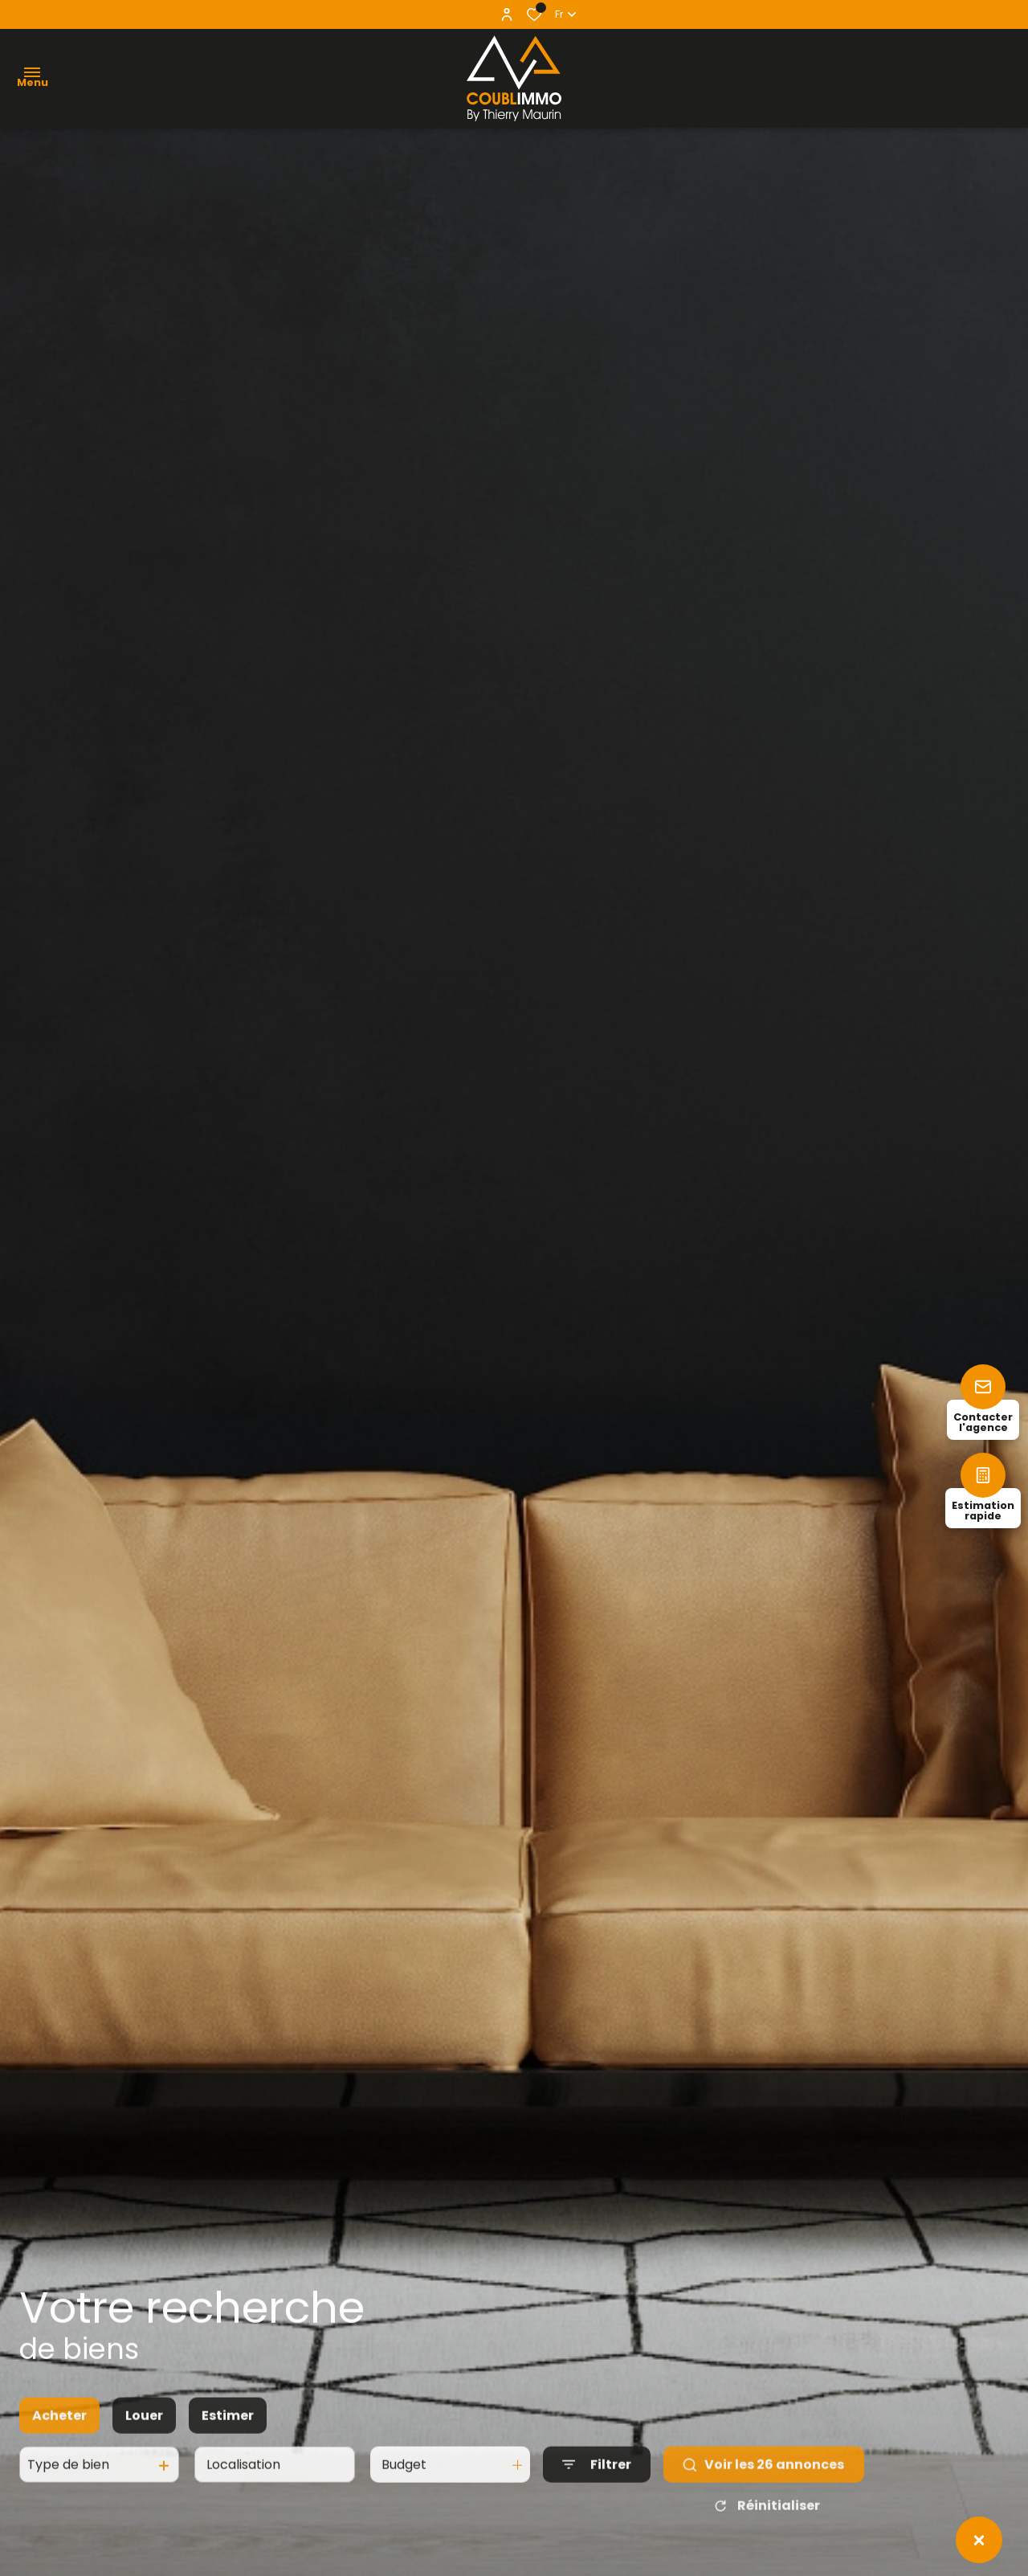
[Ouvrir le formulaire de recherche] (597, 2482)
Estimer (228, 2432)
